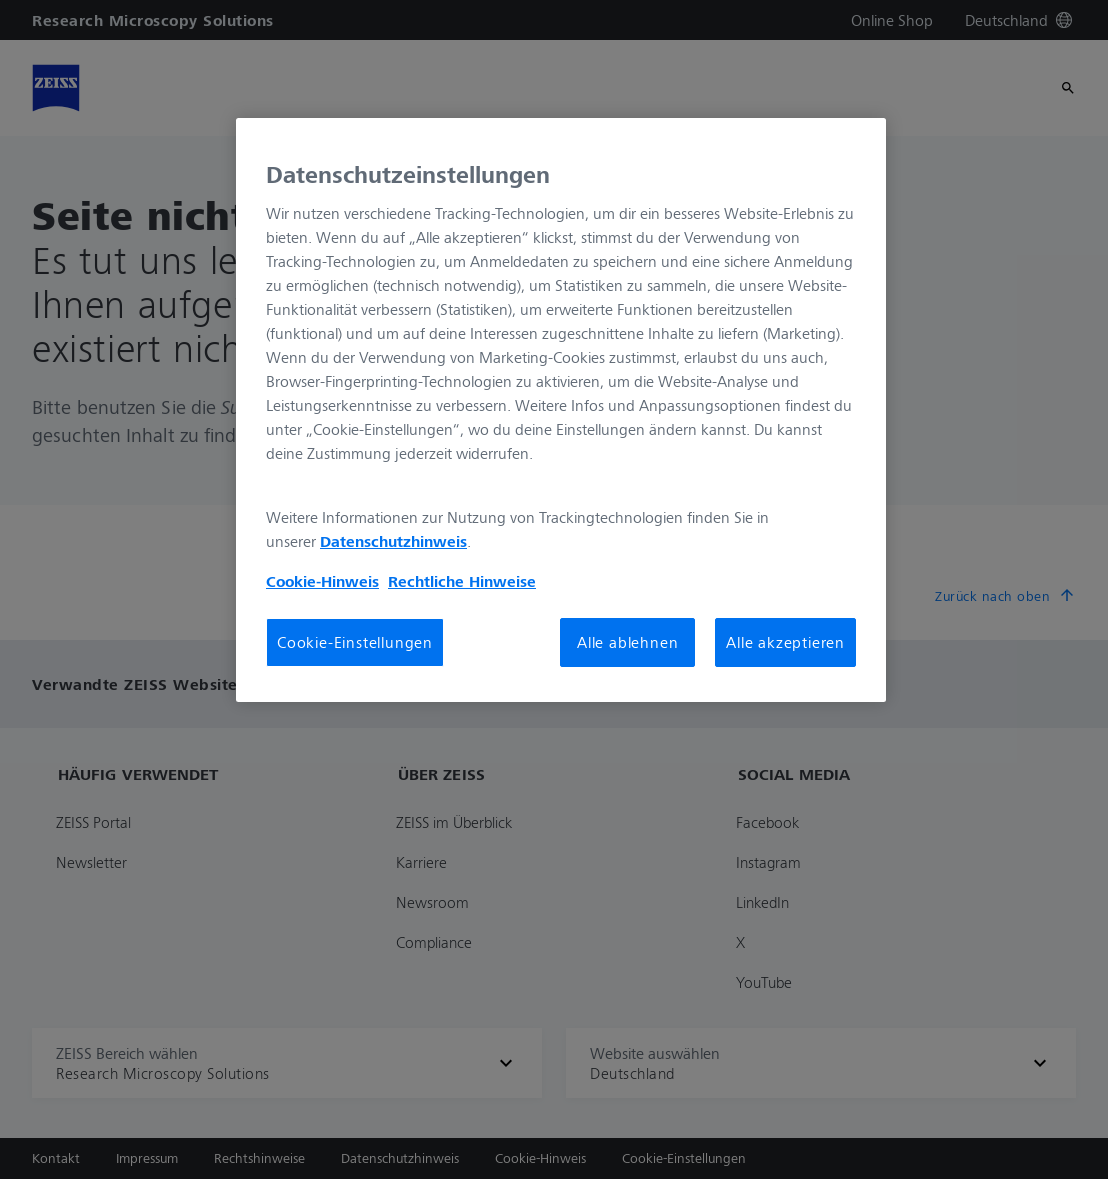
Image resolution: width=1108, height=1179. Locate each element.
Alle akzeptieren (785, 642)
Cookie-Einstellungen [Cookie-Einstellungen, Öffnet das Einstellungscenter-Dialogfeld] (355, 642)
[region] (561, 410)
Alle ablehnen (627, 642)
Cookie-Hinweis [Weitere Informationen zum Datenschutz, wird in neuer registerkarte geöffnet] (322, 581)
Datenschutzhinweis (393, 541)
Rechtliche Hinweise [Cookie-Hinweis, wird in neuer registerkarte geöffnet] (462, 581)
